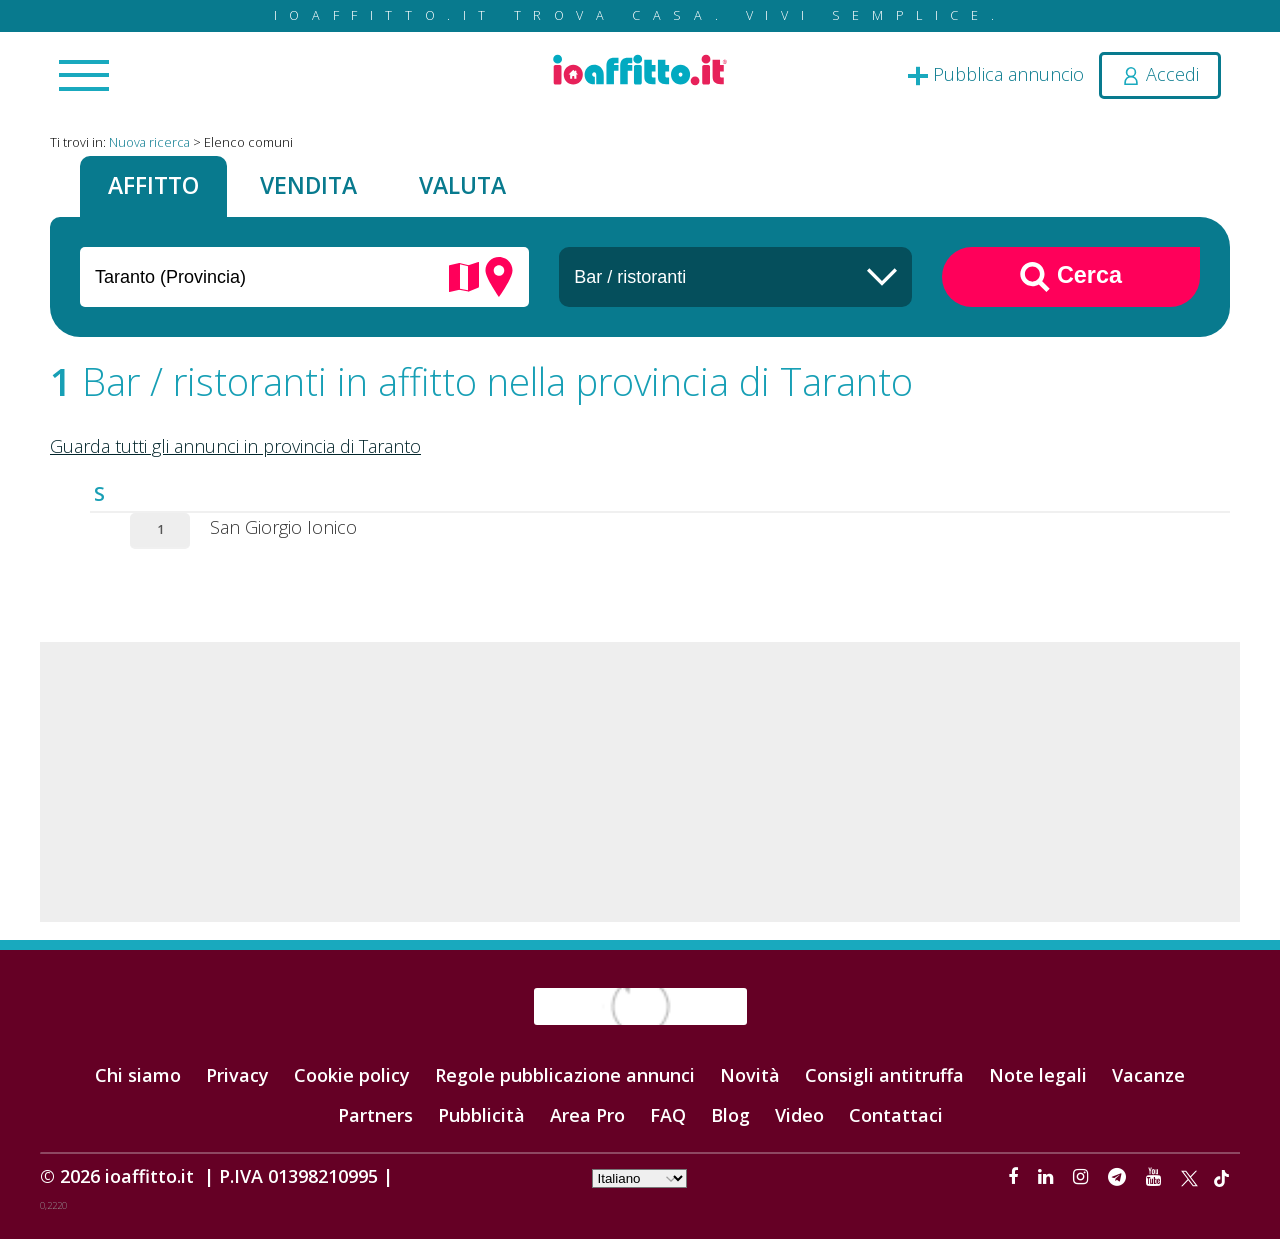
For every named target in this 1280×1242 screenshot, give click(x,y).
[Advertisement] (640, 784)
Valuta (479, 187)
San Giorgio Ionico (283, 529)
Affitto (157, 187)
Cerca (1071, 279)
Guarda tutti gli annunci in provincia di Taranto (235, 448)
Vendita (319, 187)
